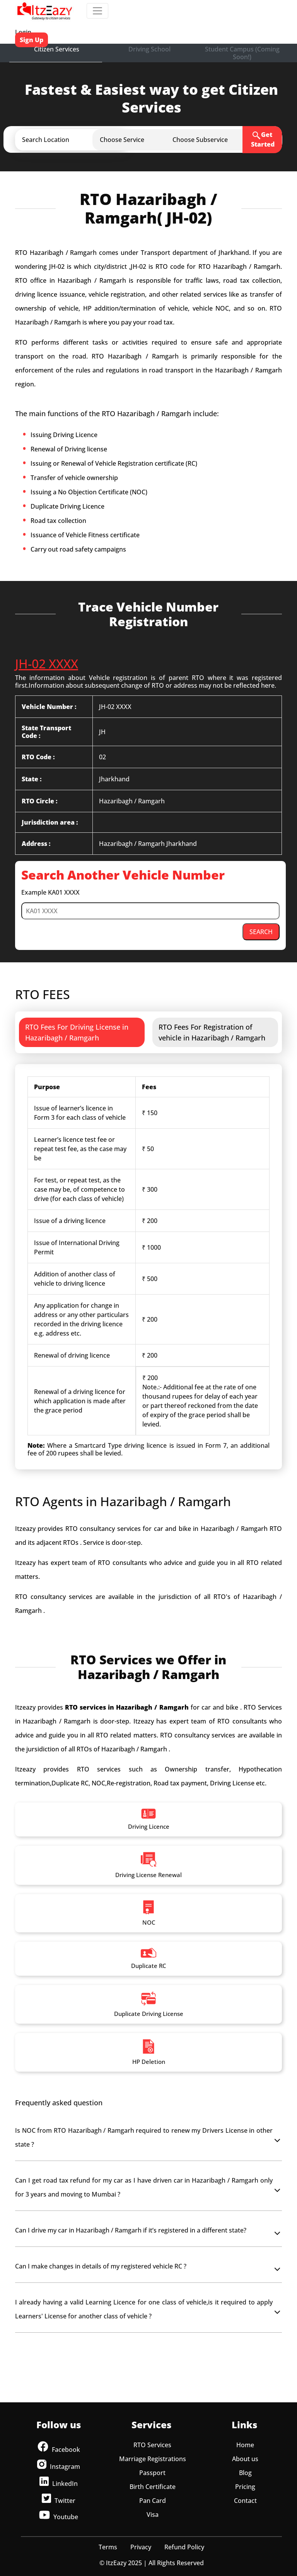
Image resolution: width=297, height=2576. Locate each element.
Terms (108, 2547)
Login (23, 32)
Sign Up (31, 40)
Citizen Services (56, 49)
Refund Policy (184, 2547)
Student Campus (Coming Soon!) (242, 53)
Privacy (140, 2547)
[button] (78, 140)
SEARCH (261, 932)
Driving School (149, 49)
